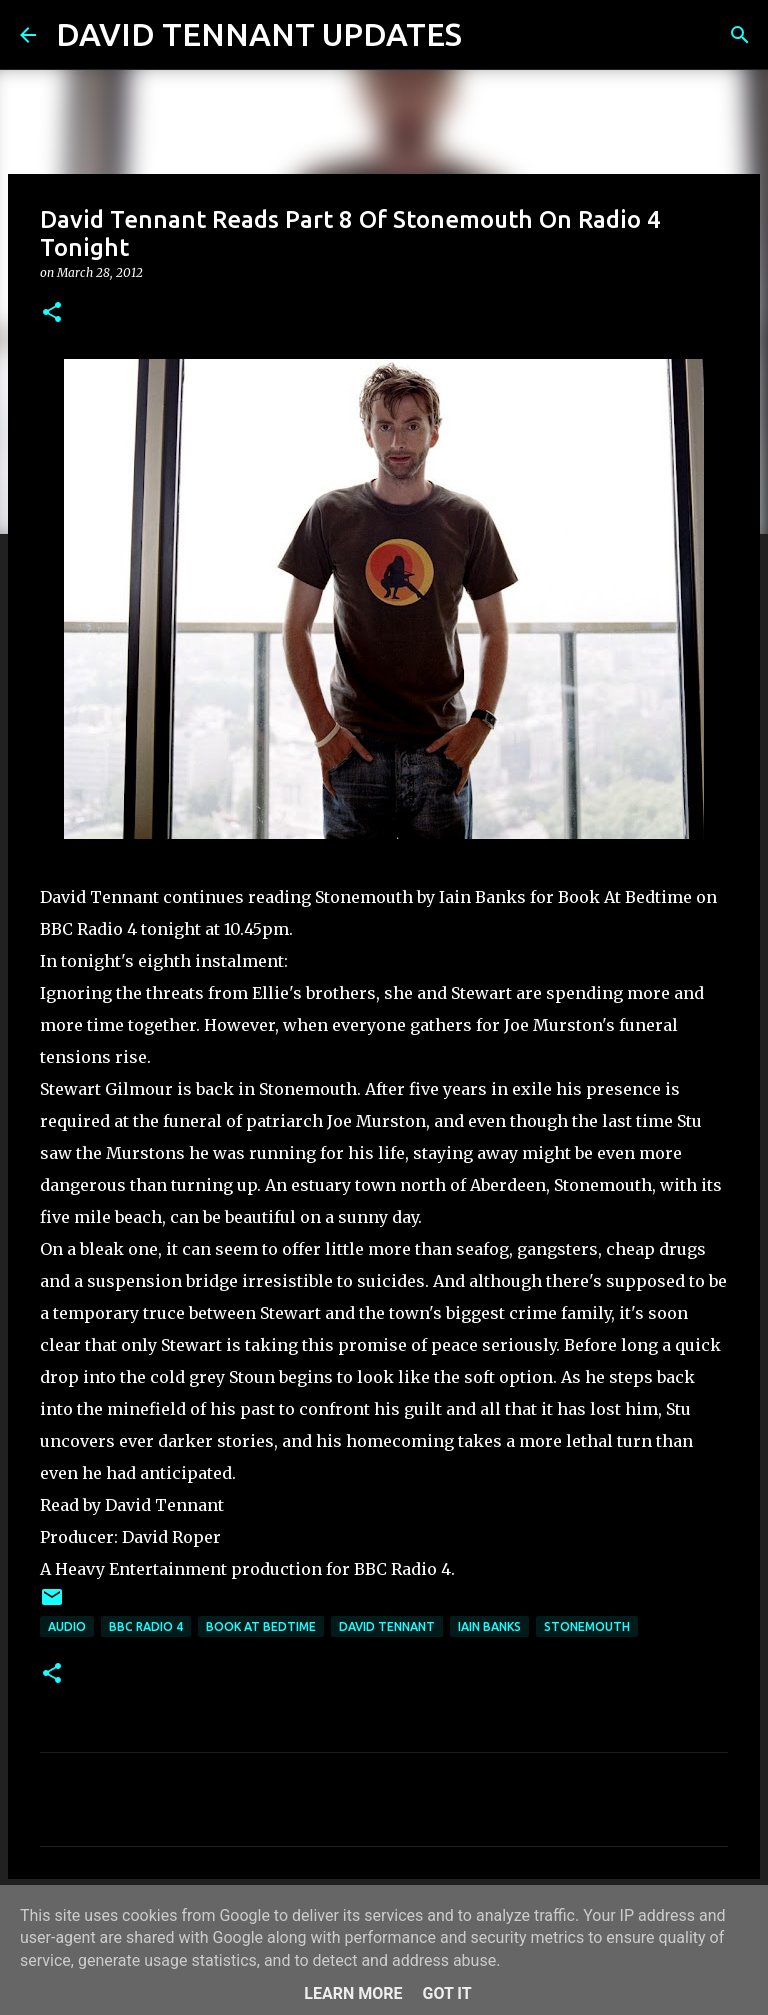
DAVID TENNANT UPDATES (259, 34)
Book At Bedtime (261, 1626)
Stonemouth (587, 1626)
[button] (52, 313)
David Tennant (387, 1626)
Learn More (353, 1993)
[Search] (490, 35)
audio (67, 1626)
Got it (446, 1993)
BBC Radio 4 (146, 1626)
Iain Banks (489, 1626)
